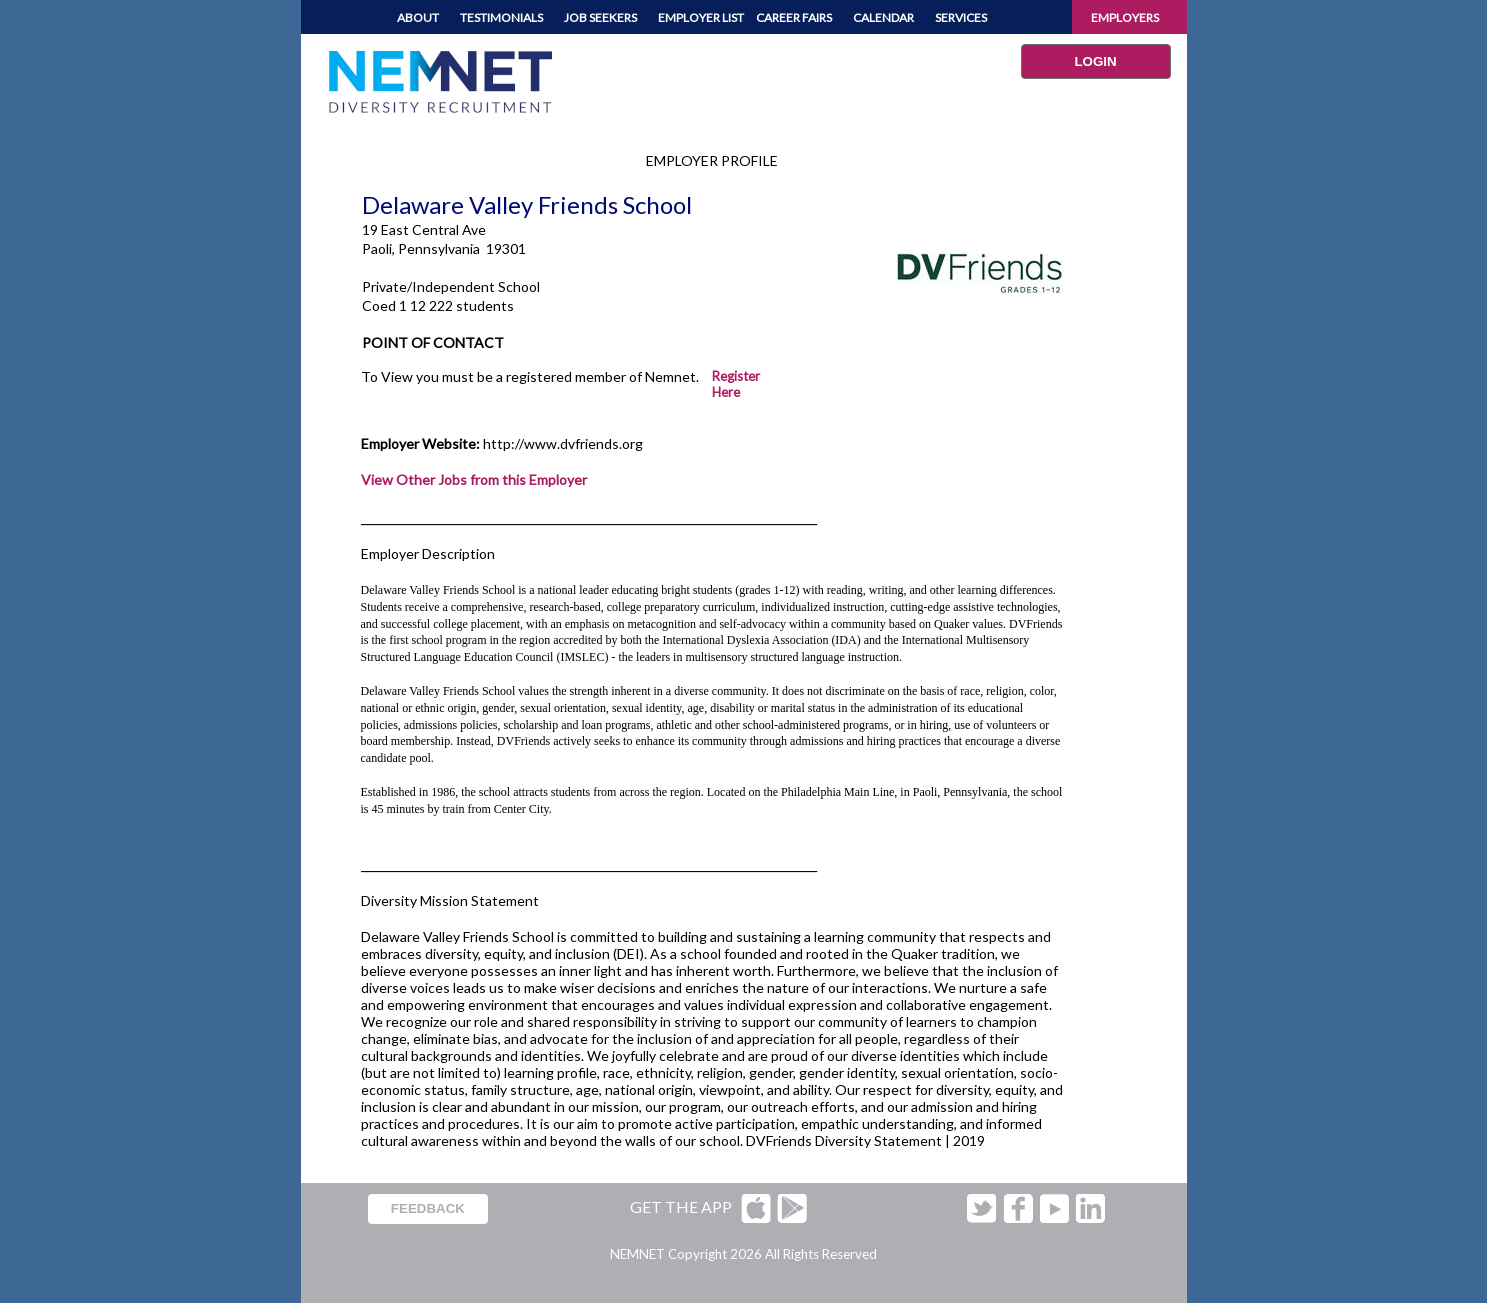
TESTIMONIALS (501, 17)
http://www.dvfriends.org (563, 443)
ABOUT (418, 17)
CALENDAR (883, 17)
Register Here (736, 384)
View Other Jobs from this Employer (474, 479)
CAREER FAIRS (794, 17)
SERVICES (961, 17)
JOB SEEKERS (600, 17)
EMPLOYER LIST (701, 17)
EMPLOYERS (1125, 17)
